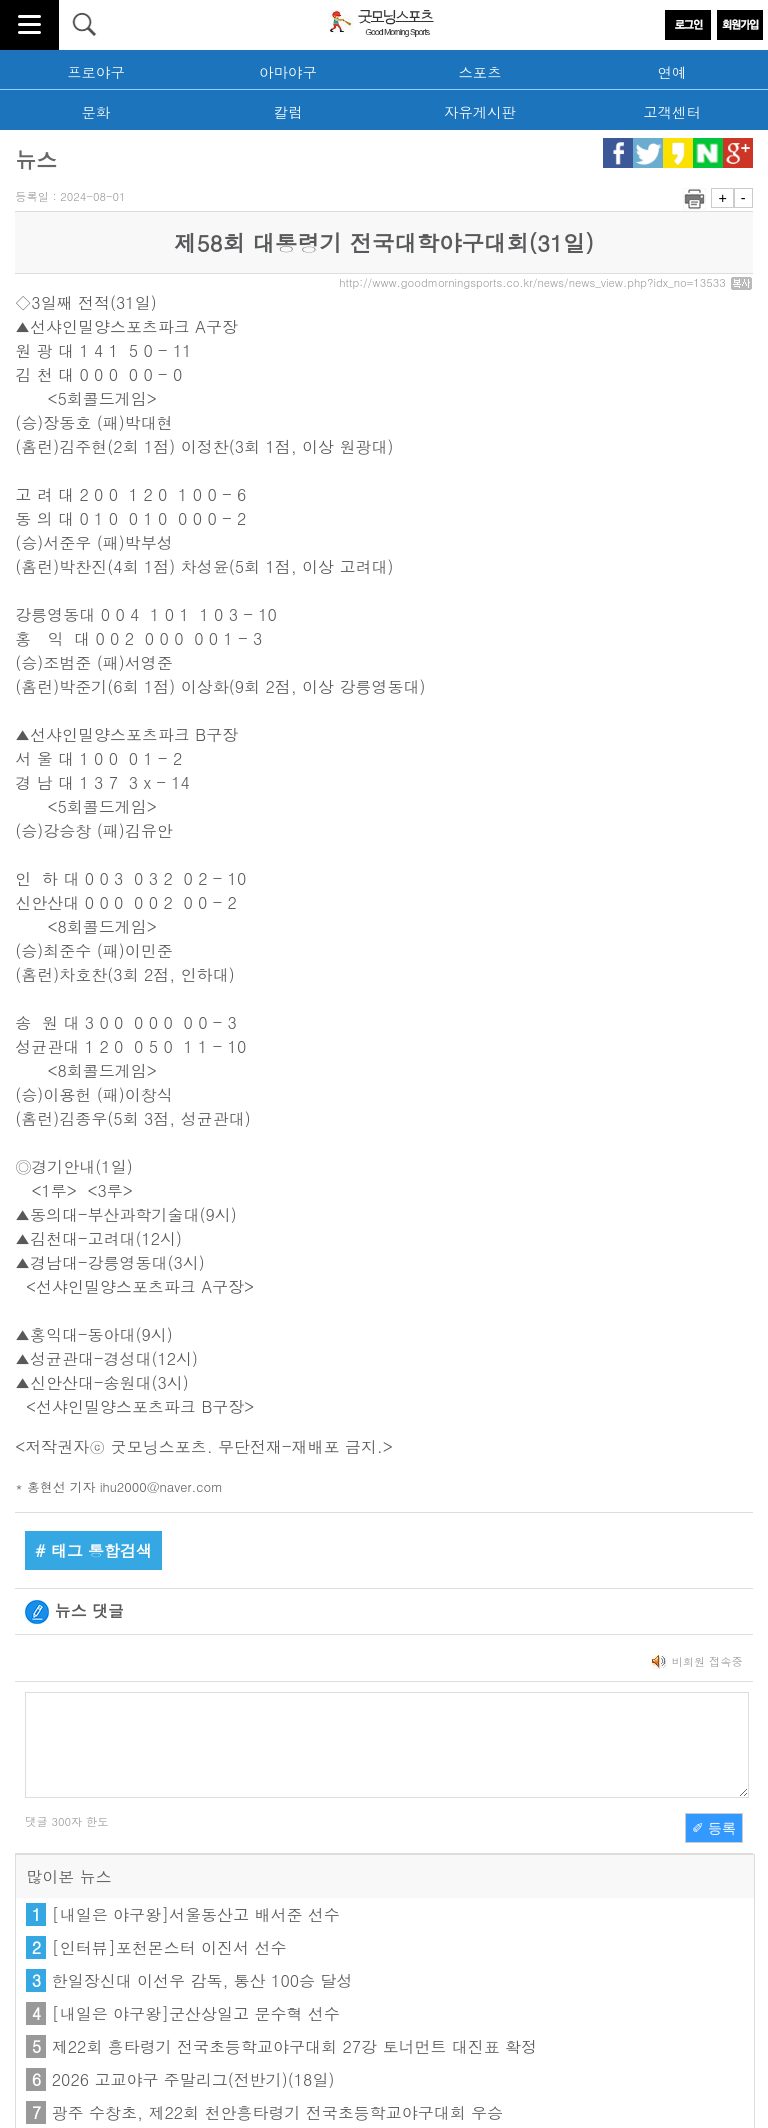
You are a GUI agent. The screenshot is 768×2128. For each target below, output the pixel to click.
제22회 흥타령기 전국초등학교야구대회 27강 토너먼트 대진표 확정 (294, 2046)
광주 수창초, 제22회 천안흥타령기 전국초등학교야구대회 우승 (277, 2112)
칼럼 (288, 112)
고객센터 (672, 112)
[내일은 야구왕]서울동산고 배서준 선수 (196, 1914)
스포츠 (479, 72)
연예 (672, 72)
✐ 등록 (714, 1828)
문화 (96, 112)
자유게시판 (480, 112)
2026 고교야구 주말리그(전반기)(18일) (193, 2079)
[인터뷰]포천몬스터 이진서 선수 (169, 1947)
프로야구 (96, 72)
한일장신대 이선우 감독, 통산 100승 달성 (202, 1980)
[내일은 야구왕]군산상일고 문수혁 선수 (196, 2013)
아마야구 (288, 72)
